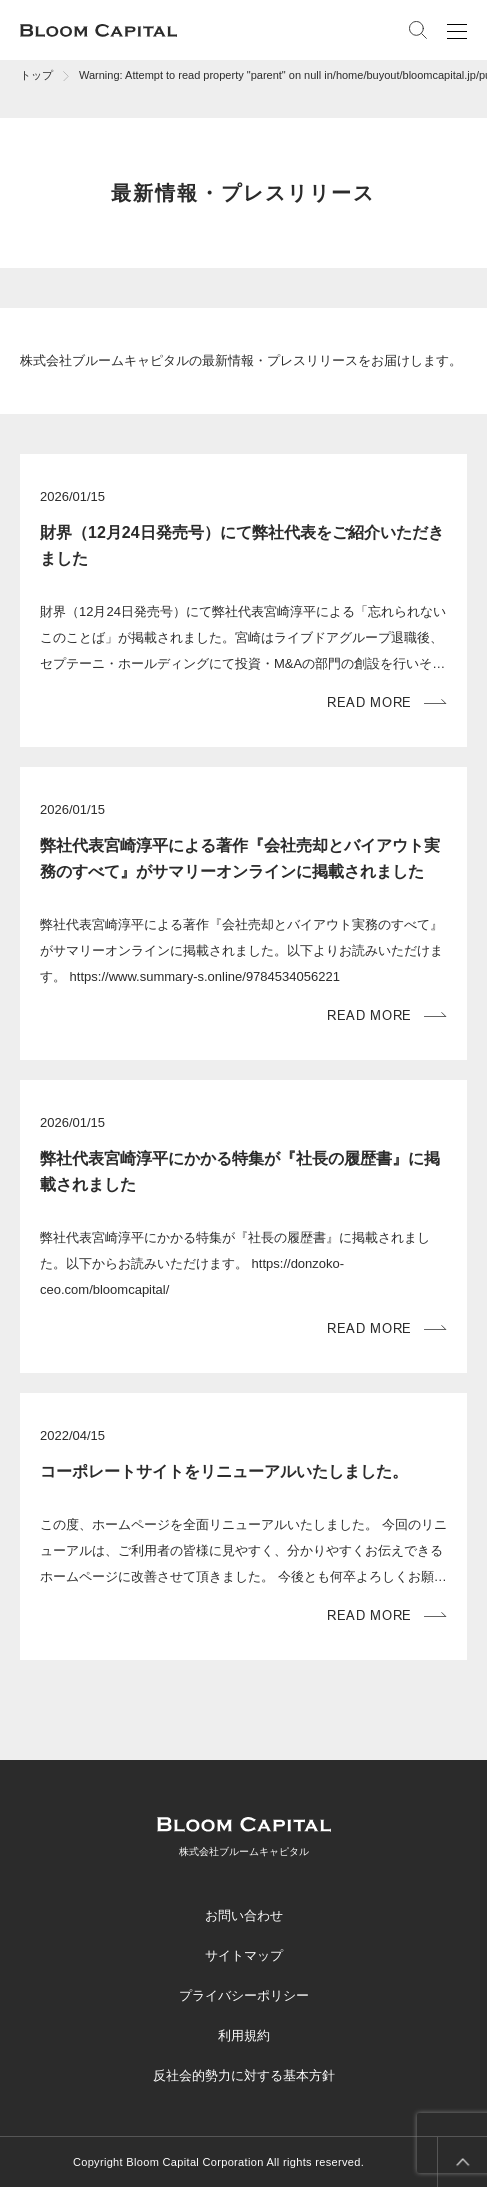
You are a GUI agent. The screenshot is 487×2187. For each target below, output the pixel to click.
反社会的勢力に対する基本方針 (244, 2075)
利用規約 (244, 2035)
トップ (36, 75)
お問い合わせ (244, 1915)
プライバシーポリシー (244, 1995)
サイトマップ (244, 1955)
